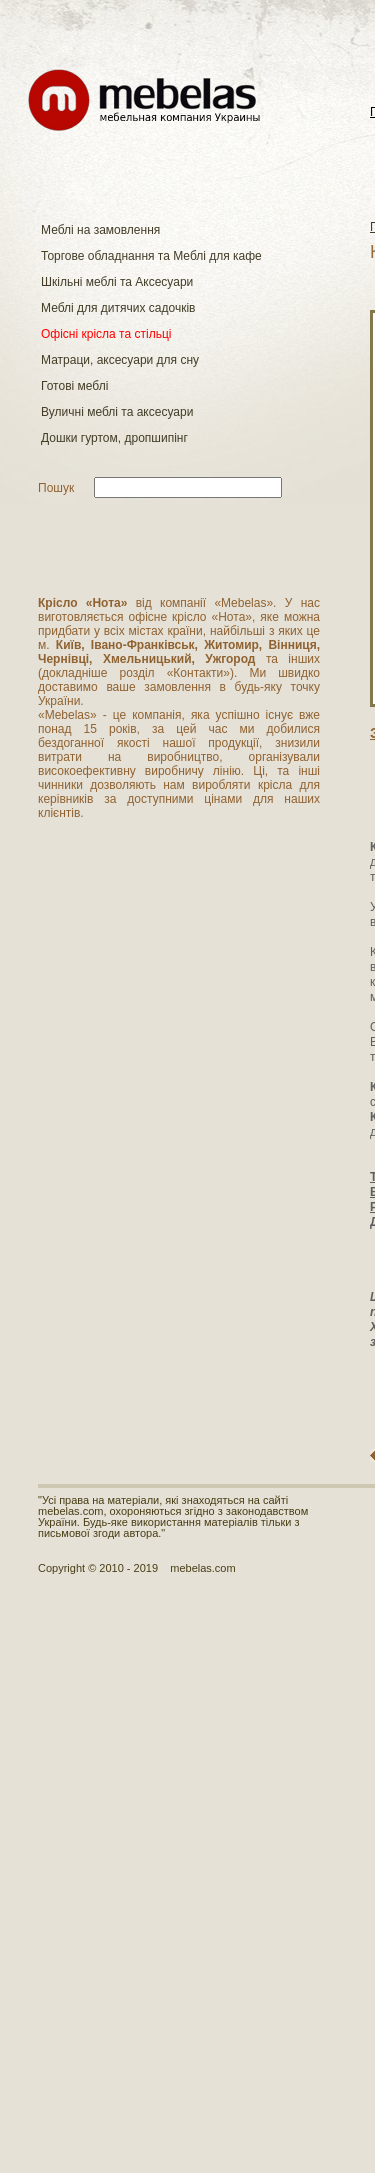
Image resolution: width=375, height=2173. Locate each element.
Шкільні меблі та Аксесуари (117, 282)
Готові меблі (74, 386)
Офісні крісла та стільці (106, 334)
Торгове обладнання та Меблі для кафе (151, 256)
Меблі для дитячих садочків (118, 308)
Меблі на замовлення (100, 230)
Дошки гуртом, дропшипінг (114, 438)
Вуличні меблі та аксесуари (117, 412)
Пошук (56, 488)
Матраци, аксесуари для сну (120, 360)
